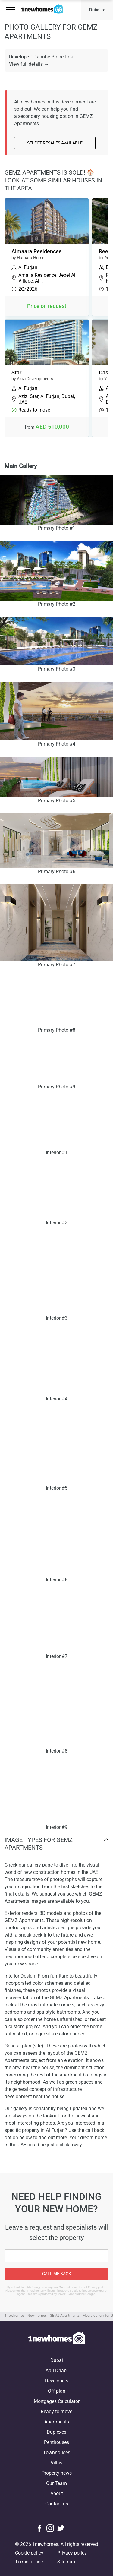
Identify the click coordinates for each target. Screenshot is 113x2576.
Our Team (56, 2483)
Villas (56, 2463)
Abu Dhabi (57, 2370)
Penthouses (56, 2442)
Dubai (95, 10)
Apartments (56, 2422)
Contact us (56, 2504)
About (56, 2493)
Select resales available (55, 142)
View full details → (29, 64)
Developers (56, 2381)
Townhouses (56, 2452)
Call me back (56, 2273)
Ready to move (56, 2411)
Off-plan (56, 2391)
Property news (57, 2473)
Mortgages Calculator (57, 2401)
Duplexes (56, 2432)
